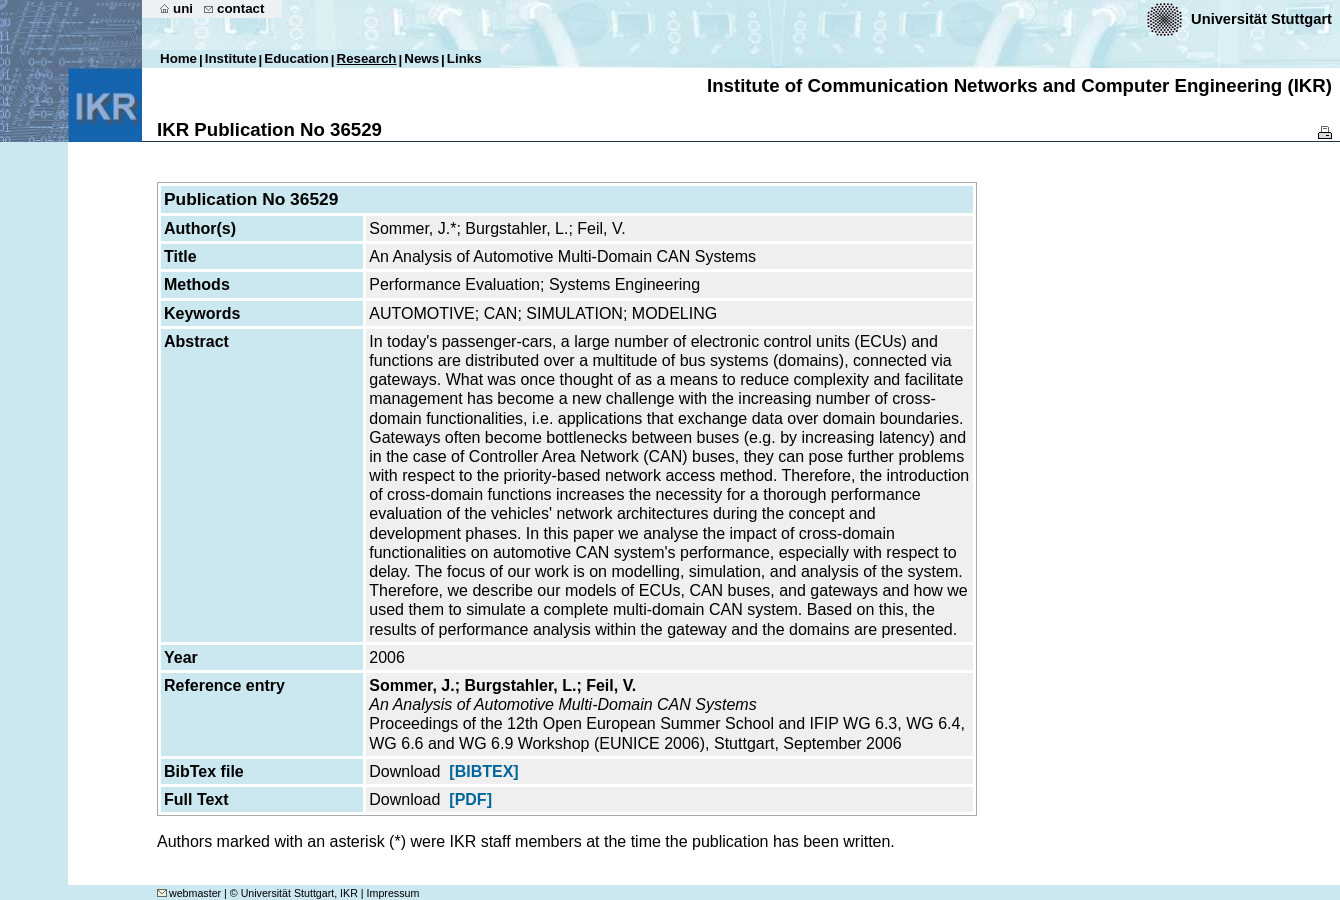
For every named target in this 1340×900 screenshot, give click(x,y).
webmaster (189, 893)
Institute (231, 58)
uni (183, 8)
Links (464, 58)
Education (296, 58)
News (421, 58)
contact (240, 8)
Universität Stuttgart (1261, 19)
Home (178, 58)
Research (367, 58)
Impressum (393, 893)
